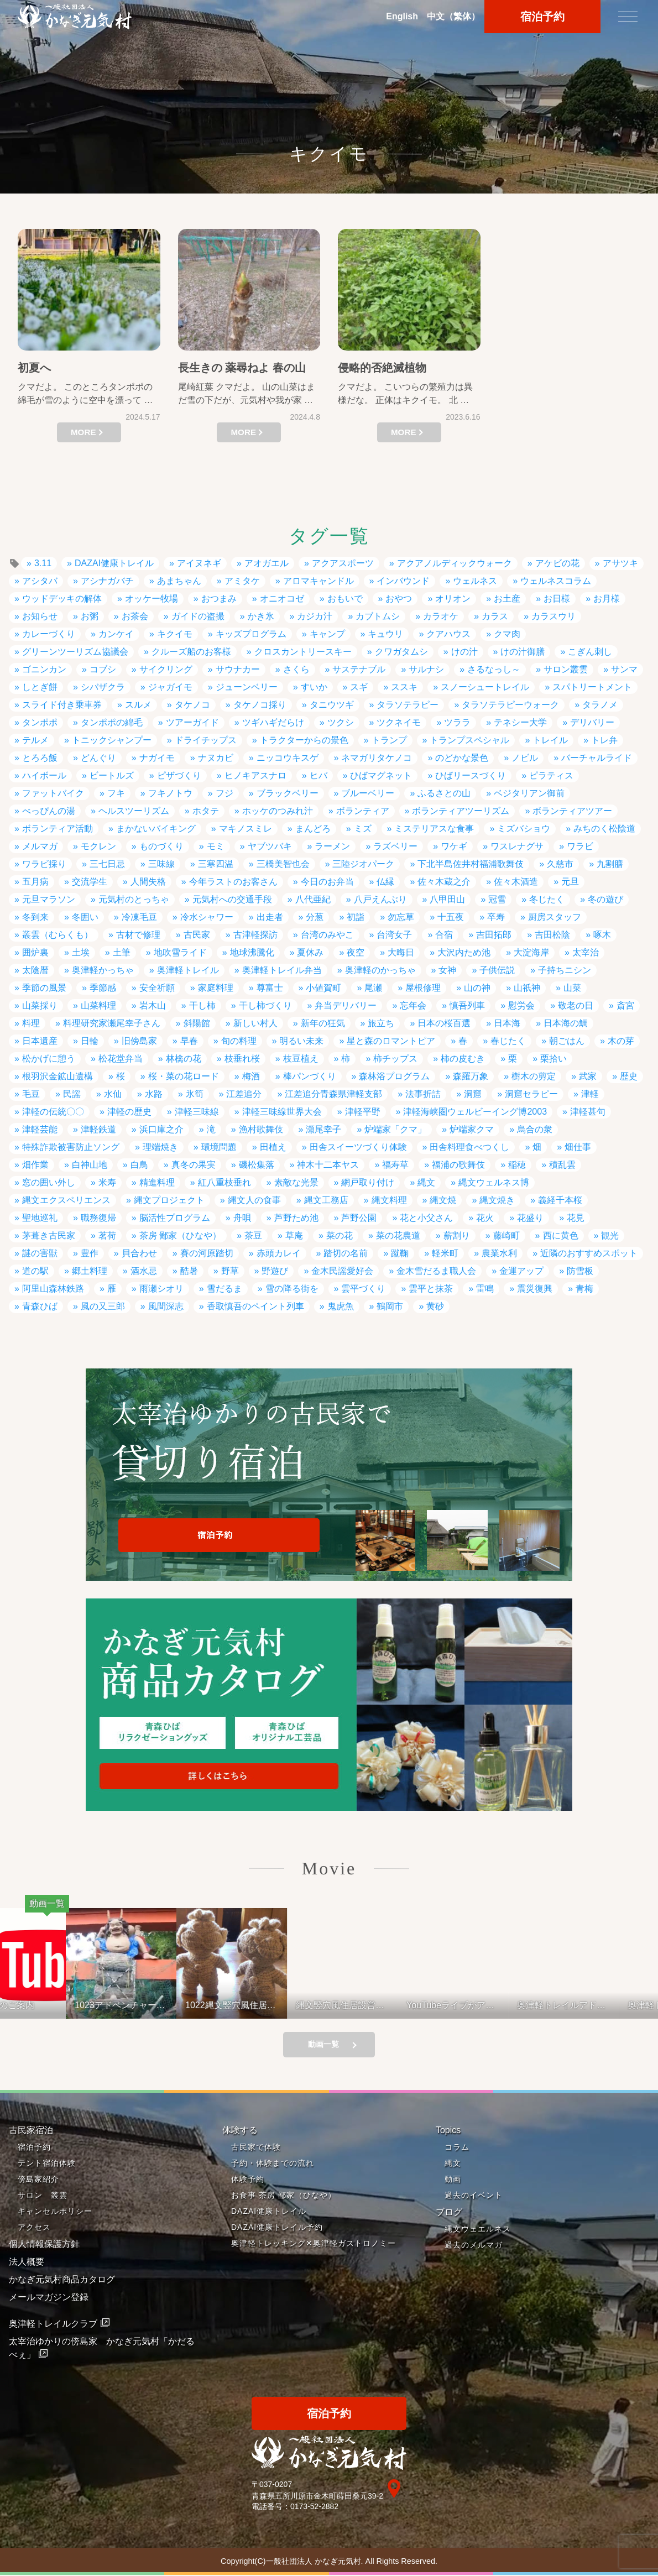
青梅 (584, 1288)
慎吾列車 (467, 1005)
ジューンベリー (247, 687)
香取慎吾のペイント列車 (255, 1306)
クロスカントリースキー (303, 651)
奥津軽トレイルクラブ (53, 2324)
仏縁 (385, 881)
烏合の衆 (534, 1129)
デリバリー (592, 722)
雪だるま (224, 1288)
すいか (314, 687)
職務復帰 (98, 1217)
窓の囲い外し (48, 1182)
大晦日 (401, 952)
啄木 (602, 934)
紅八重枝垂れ (224, 1182)
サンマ (624, 669)
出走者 (270, 917)
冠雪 (497, 899)
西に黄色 (560, 1235)
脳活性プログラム (174, 1217)
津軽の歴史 (129, 1111)
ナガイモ (157, 757)
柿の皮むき (463, 1058)
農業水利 (499, 1253)
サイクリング (165, 669)
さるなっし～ (493, 669)
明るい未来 (301, 1041)
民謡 (72, 1094)
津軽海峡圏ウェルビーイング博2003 (475, 1111)
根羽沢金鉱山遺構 (57, 1076)
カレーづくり (48, 634)
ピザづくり (179, 775)
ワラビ (580, 846)
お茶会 (135, 616)
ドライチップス (206, 740)
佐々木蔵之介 (444, 881)
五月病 (35, 881)
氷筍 (194, 1094)
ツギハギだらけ (273, 722)
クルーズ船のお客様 (191, 651)
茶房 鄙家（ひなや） (180, 1235)
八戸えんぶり (380, 899)
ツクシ (340, 722)
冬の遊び (605, 899)
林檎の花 (183, 1058)
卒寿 (496, 917)
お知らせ (40, 616)
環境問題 (219, 1147)
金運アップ (521, 1271)
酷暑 (189, 1271)
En (402, 16)
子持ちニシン (564, 970)
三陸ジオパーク (363, 864)
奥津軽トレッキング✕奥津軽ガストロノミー (313, 2244)
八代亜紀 (313, 899)
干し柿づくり (265, 1005)
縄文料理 (389, 1200)
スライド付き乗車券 (62, 704)
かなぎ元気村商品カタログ (62, 2280)
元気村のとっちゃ (133, 899)
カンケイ (116, 634)
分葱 (314, 917)
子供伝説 (497, 970)
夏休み (310, 952)
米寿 (107, 1182)
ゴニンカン (44, 669)
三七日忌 (107, 864)
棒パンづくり (309, 1076)
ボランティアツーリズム (460, 811)
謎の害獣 (40, 1253)
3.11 (42, 563)
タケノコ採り (259, 704)
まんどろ (313, 828)
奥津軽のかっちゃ (380, 970)
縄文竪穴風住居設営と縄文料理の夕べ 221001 (362, 2005)
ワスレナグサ (517, 846)
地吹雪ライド (180, 952)
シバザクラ (103, 687)
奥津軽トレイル (188, 970)
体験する (240, 2131)
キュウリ (385, 634)
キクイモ (174, 634)
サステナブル (358, 669)
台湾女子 (394, 934)
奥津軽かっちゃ (103, 970)
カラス (495, 616)
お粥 (89, 616)
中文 (453, 16)
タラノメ (600, 704)
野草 (230, 1271)
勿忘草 (401, 917)
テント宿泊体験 (47, 2164)
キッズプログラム (251, 634)
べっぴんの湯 (48, 811)
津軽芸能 (40, 1129)
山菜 (572, 987)
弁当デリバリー (346, 1005)
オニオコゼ (282, 598)
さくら (296, 669)
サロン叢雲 (566, 669)
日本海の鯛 (566, 1023)
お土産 (507, 598)
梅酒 (251, 1076)
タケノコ (192, 704)
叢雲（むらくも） (57, 934)
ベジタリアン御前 (529, 793)
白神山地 (89, 1164)
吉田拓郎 (493, 934)
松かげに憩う (48, 1058)
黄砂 (435, 1306)
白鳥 (139, 1164)
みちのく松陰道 (604, 828)
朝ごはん (566, 1041)
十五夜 (450, 917)
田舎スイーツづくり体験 (358, 1147)
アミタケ (242, 581)
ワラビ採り (44, 864)
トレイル (550, 740)
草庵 (294, 1235)
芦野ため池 (296, 1217)
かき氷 (261, 616)
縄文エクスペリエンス (66, 1200)
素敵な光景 (296, 1182)
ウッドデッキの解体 (62, 598)
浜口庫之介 (161, 1129)
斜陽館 (197, 1023)
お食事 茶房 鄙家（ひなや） (283, 2196)
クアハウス (448, 634)
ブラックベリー (287, 793)
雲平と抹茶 (431, 1288)
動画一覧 (323, 2045)
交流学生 (89, 881)
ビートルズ (112, 775)
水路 (154, 1094)
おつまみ (219, 598)
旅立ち (381, 1023)
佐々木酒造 (516, 881)
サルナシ (426, 669)
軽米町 (445, 1253)
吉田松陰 (552, 934)
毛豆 (31, 1094)
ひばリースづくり (470, 775)
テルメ (35, 740)
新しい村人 (255, 1023)
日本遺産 (40, 1041)
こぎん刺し (590, 651)
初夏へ (34, 368)
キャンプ (327, 634)
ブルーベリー (367, 793)
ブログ (449, 2213)
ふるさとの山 (444, 793)
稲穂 (517, 1164)
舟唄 (242, 1217)
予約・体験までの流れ (272, 2164)
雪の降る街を (291, 1288)
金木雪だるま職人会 (436, 1271)
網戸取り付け (367, 1182)
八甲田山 (447, 899)
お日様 (557, 598)
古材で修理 (138, 934)
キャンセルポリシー (55, 2212)
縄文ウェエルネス (478, 2229)
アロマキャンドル (318, 581)
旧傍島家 (139, 1041)
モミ (215, 846)
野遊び (275, 1271)
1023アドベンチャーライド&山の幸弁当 (142, 2005)
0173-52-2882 (314, 2507)
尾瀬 (373, 987)
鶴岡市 (390, 1306)
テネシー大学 (520, 722)
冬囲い (85, 917)
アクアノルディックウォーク (454, 563)
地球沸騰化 (252, 952)
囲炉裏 (35, 952)
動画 (453, 2180)
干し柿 (202, 1005)
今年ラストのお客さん (233, 881)
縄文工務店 (326, 1200)
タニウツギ (332, 704)
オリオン (453, 598)
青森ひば (40, 1306)
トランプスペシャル (469, 740)
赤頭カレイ (279, 1253)
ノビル (524, 757)
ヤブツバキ (270, 846)
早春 (189, 1041)
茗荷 (107, 1235)
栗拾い (553, 1058)
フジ (224, 793)
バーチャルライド (596, 757)
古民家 (197, 934)
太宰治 (585, 952)
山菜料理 (98, 1005)
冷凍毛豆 (139, 917)
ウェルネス (475, 581)
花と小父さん (426, 1217)
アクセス (34, 2228)
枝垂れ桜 (242, 1058)
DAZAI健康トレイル (114, 563)
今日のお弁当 (327, 881)
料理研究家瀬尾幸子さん (111, 1023)
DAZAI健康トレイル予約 (277, 2228)
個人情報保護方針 (44, 2245)
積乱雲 (562, 1164)
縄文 (426, 1182)
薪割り (456, 1235)
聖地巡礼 (40, 1217)
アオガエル (266, 563)
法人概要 (26, 2262)
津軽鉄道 (98, 1129)
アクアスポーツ (343, 563)
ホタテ (205, 811)
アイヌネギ (199, 563)
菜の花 (339, 1235)
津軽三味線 (197, 1111)
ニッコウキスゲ (287, 757)
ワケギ (454, 846)
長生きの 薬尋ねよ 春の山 (242, 368)
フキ (116, 793)
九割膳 (610, 864)
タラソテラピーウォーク (510, 704)
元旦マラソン (48, 899)
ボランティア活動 (57, 828)
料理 (31, 1023)
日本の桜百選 (444, 1023)
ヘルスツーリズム (133, 811)
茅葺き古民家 (48, 1235)
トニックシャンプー (112, 740)
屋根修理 (423, 987)
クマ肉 (507, 634)
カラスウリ (553, 616)
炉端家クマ (472, 1129)
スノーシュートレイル (485, 687)
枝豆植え (300, 1058)
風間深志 (166, 1306)
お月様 (606, 598)
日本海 (507, 1023)
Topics (448, 2131)
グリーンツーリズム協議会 (75, 651)
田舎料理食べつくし (469, 1147)
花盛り (530, 1217)
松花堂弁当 (120, 1058)
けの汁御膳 (522, 651)
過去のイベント (474, 2196)
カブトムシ (378, 616)
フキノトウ (170, 793)
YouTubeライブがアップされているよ (472, 2005)
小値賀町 (323, 987)
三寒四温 (215, 864)
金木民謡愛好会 (342, 1271)
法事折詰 (423, 1094)
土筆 (121, 952)
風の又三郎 (103, 1306)
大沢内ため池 (463, 952)
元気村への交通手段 (232, 899)
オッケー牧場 (151, 598)
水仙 (113, 1094)
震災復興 (534, 1288)
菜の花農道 (398, 1235)
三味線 (161, 864)
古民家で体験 (256, 2148)
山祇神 (527, 987)
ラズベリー (395, 846)
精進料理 (157, 1182)
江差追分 (244, 1094)
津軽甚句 (587, 1111)
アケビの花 (557, 563)
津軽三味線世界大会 (282, 1111)
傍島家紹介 (38, 2180)
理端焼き (160, 1147)
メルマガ (40, 846)
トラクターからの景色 (304, 740)
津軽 (590, 1094)
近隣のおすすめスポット (589, 1253)
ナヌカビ (215, 757)
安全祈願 (157, 987)
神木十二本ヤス (328, 1164)
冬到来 (35, 917)
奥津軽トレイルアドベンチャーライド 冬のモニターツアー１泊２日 (584, 2005)
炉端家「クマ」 (395, 1129)
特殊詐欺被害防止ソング (70, 1147)
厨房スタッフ (554, 917)
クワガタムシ (401, 651)
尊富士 (270, 987)
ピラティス (551, 775)
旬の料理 (239, 1041)
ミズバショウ (523, 828)
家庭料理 (215, 987)
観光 (610, 1235)
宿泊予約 (34, 2148)
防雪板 (580, 1271)
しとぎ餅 (40, 687)
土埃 (81, 952)
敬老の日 (575, 1005)
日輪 (89, 1041)
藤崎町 (506, 1235)
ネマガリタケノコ (376, 757)
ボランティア (362, 811)
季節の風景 (44, 987)
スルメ (138, 704)
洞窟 (473, 1094)
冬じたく (547, 899)
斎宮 (625, 1005)
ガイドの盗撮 (197, 616)
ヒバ (318, 775)
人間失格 (148, 881)
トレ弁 (604, 740)
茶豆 (253, 1235)
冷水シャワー (206, 917)
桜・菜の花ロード (183, 1076)
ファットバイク (53, 793)
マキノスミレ (245, 828)
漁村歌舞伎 (261, 1129)
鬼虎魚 (340, 1306)
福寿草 (395, 1164)
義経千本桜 (560, 1200)
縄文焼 (443, 1200)
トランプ (389, 740)
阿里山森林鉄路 (53, 1288)
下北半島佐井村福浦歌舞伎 (470, 864)
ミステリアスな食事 (434, 828)
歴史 (629, 1076)
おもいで (345, 598)
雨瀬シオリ (161, 1288)
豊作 (89, 1253)
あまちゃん (179, 581)
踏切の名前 (345, 1253)
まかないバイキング (156, 828)
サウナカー (238, 669)
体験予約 (247, 2180)
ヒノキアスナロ (255, 775)
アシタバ (40, 581)
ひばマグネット (381, 775)
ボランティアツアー (572, 811)
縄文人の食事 (254, 1200)
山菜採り (40, 1005)
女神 (447, 970)
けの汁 (464, 651)
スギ (359, 687)
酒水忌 (143, 1271)
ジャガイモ (170, 687)
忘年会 (413, 1005)
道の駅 (35, 1271)
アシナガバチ (107, 581)
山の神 (477, 987)
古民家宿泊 (31, 2131)
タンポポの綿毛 (112, 722)
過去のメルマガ (474, 2245)
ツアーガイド (192, 722)
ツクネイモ (399, 722)
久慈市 (560, 864)
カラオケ (440, 616)
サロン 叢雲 (42, 2196)
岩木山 (152, 1005)
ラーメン (332, 846)
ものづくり (161, 846)
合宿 (444, 934)
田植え (273, 1147)
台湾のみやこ (327, 934)
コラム (457, 2148)
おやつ (398, 598)
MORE (83, 432)
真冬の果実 (193, 1164)
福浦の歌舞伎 (458, 1164)
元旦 (570, 881)
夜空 (355, 952)
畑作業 (35, 1164)
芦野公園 (359, 1217)
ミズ (363, 828)
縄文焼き (497, 1200)
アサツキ (620, 563)
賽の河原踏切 (206, 1253)
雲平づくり (363, 1288)
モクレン (98, 846)
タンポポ (40, 722)
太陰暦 (35, 970)
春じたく (508, 1041)
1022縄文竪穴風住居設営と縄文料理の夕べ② (252, 2005)
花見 (575, 1217)
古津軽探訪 (255, 934)
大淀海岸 (531, 952)
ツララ (457, 722)
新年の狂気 (323, 1023)
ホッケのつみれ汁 (277, 811)
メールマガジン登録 (48, 2298)
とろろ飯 (40, 757)
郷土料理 (89, 1271)
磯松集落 (256, 1164)
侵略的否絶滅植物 (382, 368)
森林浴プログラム (394, 1076)
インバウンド (403, 581)
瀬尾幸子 (323, 1129)
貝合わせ (139, 1253)
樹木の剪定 (533, 1076)
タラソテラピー (407, 704)
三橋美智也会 (283, 864)
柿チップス (395, 1058)
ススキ (404, 687)
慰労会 (521, 1005)
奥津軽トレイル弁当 (282, 970)
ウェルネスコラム (555, 581)
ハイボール (44, 775)
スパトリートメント (592, 687)
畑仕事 (578, 1147)
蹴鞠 (400, 1253)
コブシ (103, 669)
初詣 (355, 917)
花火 (485, 1217)
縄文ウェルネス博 (493, 1182)
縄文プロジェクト (169, 1200)
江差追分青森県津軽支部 (333, 1094)
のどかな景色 (461, 757)
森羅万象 (470, 1076)
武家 (588, 1076)
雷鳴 (485, 1288)
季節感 (103, 987)
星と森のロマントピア (391, 1041)
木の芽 (621, 1041)
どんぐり (98, 757)
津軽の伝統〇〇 (53, 1111)
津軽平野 (362, 1111)
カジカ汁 (314, 616)
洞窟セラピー (531, 1094)
